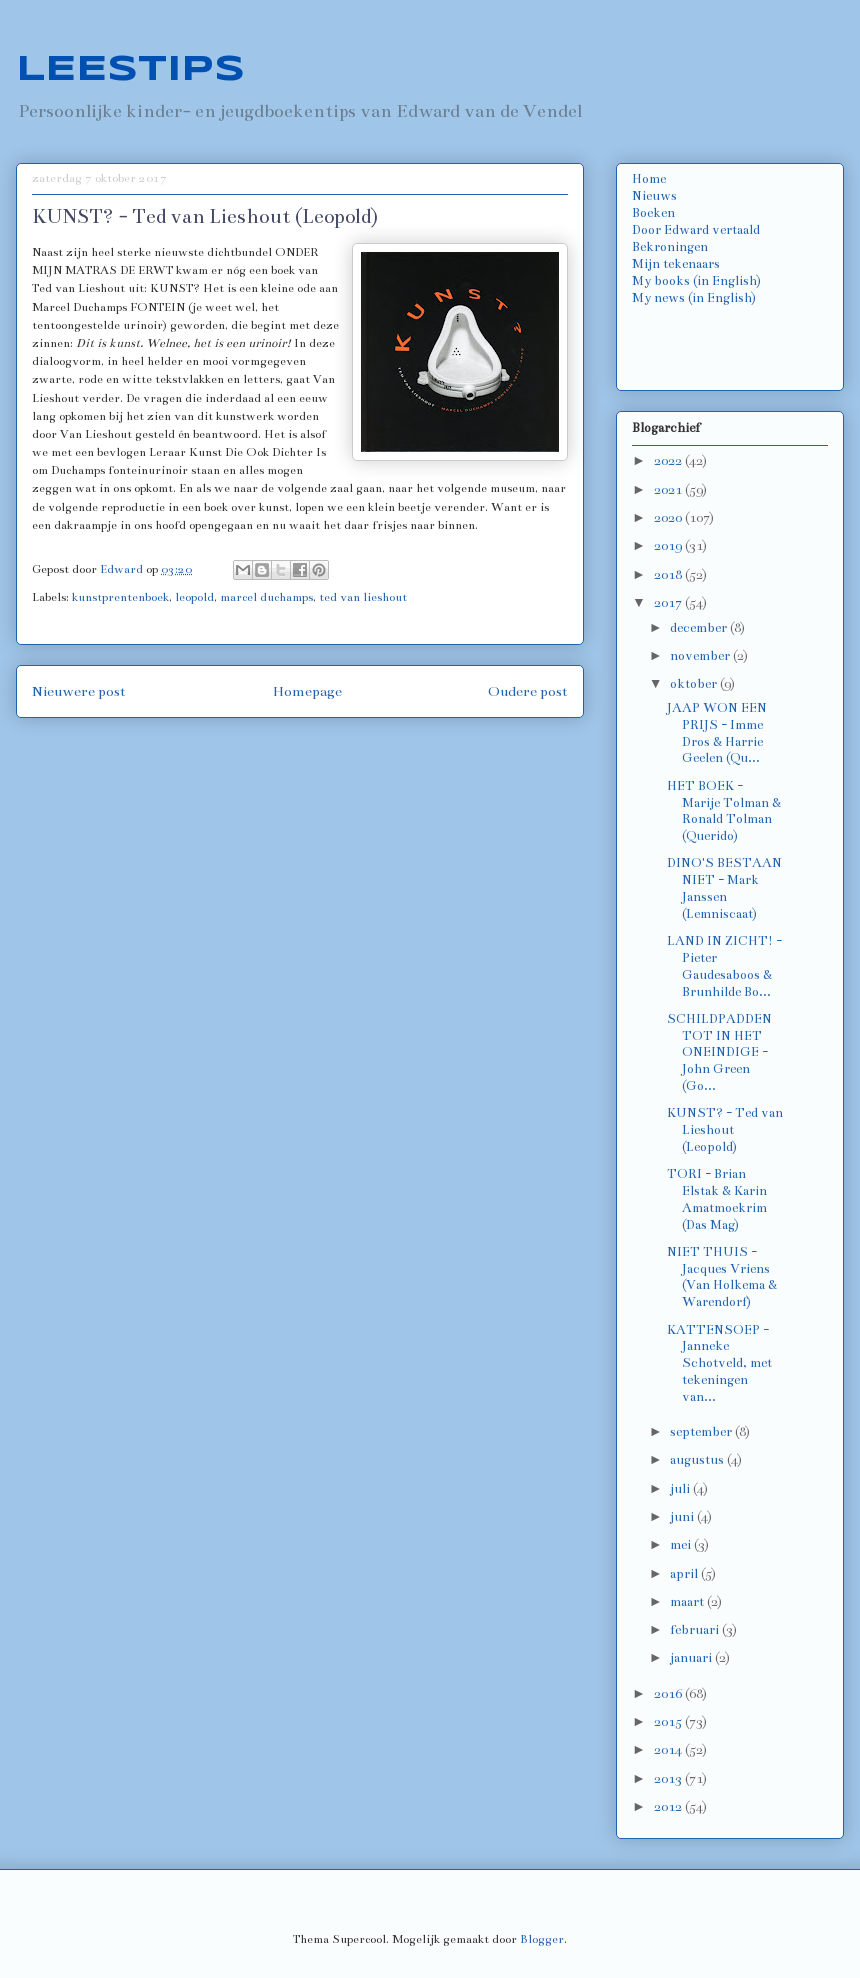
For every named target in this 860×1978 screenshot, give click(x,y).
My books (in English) (696, 281)
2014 (669, 1750)
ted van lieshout (363, 597)
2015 (669, 1722)
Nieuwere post (79, 691)
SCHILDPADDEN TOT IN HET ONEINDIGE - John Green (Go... (719, 1052)
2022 (669, 461)
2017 (669, 603)
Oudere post (528, 691)
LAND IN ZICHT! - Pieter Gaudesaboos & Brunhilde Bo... (724, 966)
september (702, 1432)
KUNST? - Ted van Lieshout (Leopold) (725, 1130)
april (685, 1574)
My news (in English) (694, 298)
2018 (669, 575)
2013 (669, 1779)
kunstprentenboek (120, 597)
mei (682, 1545)
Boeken (653, 213)
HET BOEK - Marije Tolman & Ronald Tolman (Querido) (724, 811)
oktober (695, 684)
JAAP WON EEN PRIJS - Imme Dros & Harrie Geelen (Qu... (717, 733)
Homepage (307, 691)
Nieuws (654, 196)
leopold (194, 597)
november (701, 656)
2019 (669, 546)
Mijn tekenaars (676, 264)
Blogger (542, 1939)
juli (681, 1489)
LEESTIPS (130, 70)
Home (649, 179)
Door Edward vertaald (696, 230)
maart (688, 1602)
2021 (669, 490)
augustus (698, 1460)
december (700, 628)
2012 (669, 1807)
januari (692, 1658)
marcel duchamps (266, 597)
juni (683, 1517)
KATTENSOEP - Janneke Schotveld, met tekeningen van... (719, 1363)
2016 (669, 1694)
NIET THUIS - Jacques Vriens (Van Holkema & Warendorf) (722, 1277)
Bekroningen (670, 247)
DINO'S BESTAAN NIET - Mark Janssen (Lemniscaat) (724, 888)
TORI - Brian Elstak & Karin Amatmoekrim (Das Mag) (717, 1199)
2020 (669, 518)
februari (696, 1630)
